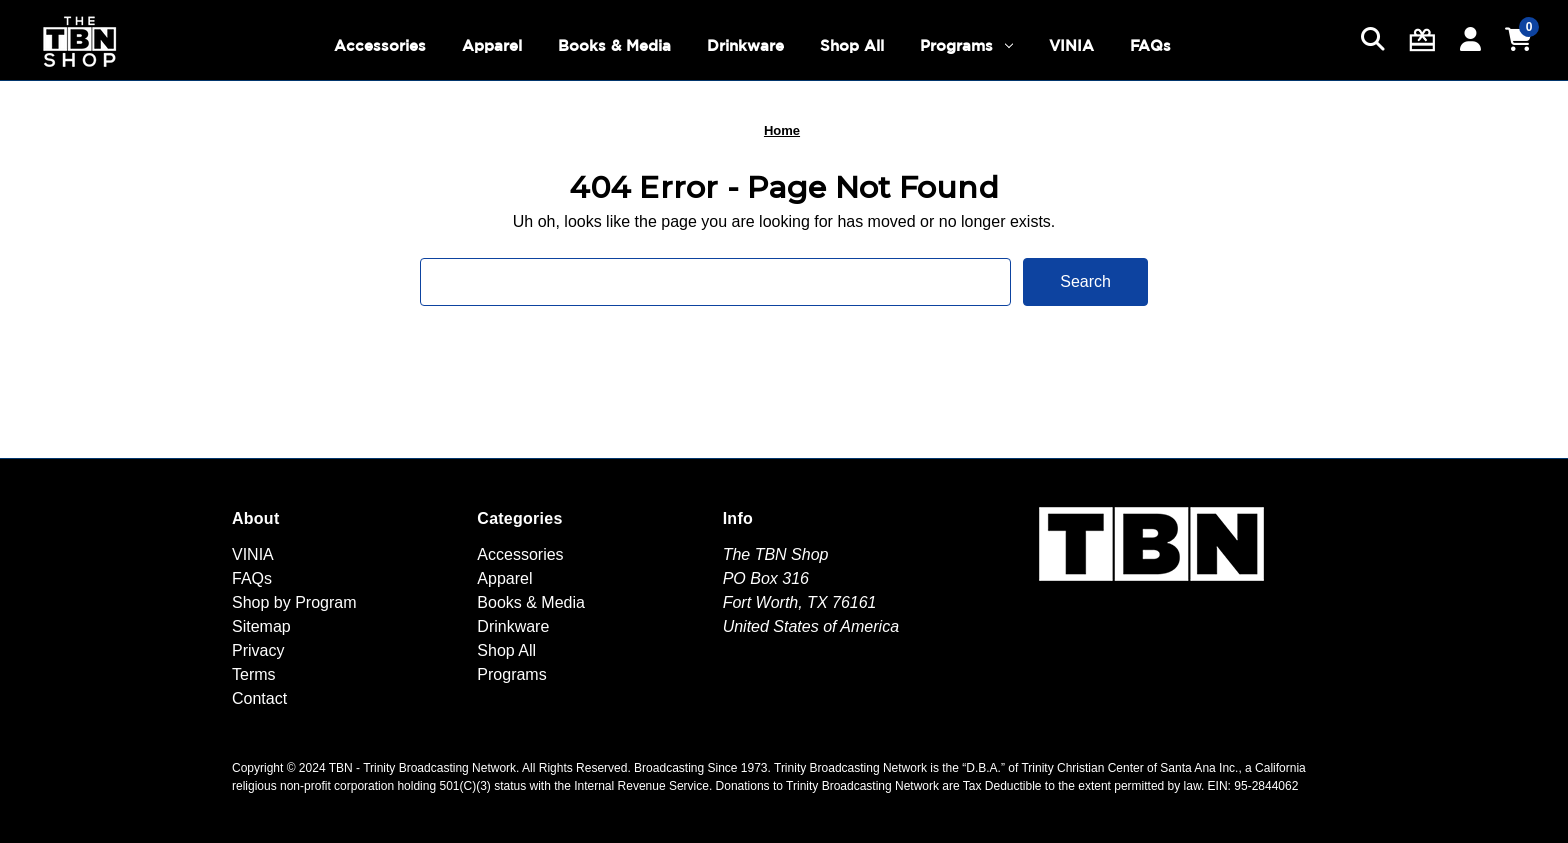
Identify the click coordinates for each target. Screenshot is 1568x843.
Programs (966, 45)
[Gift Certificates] (1422, 40)
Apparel (492, 45)
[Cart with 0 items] (1518, 40)
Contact (259, 698)
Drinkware (745, 45)
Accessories (380, 45)
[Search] (1373, 40)
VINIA (1071, 45)
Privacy (258, 650)
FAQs (1150, 45)
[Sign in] (1470, 40)
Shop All (852, 45)
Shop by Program (294, 602)
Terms (254, 674)
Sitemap (261, 626)
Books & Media (614, 45)
